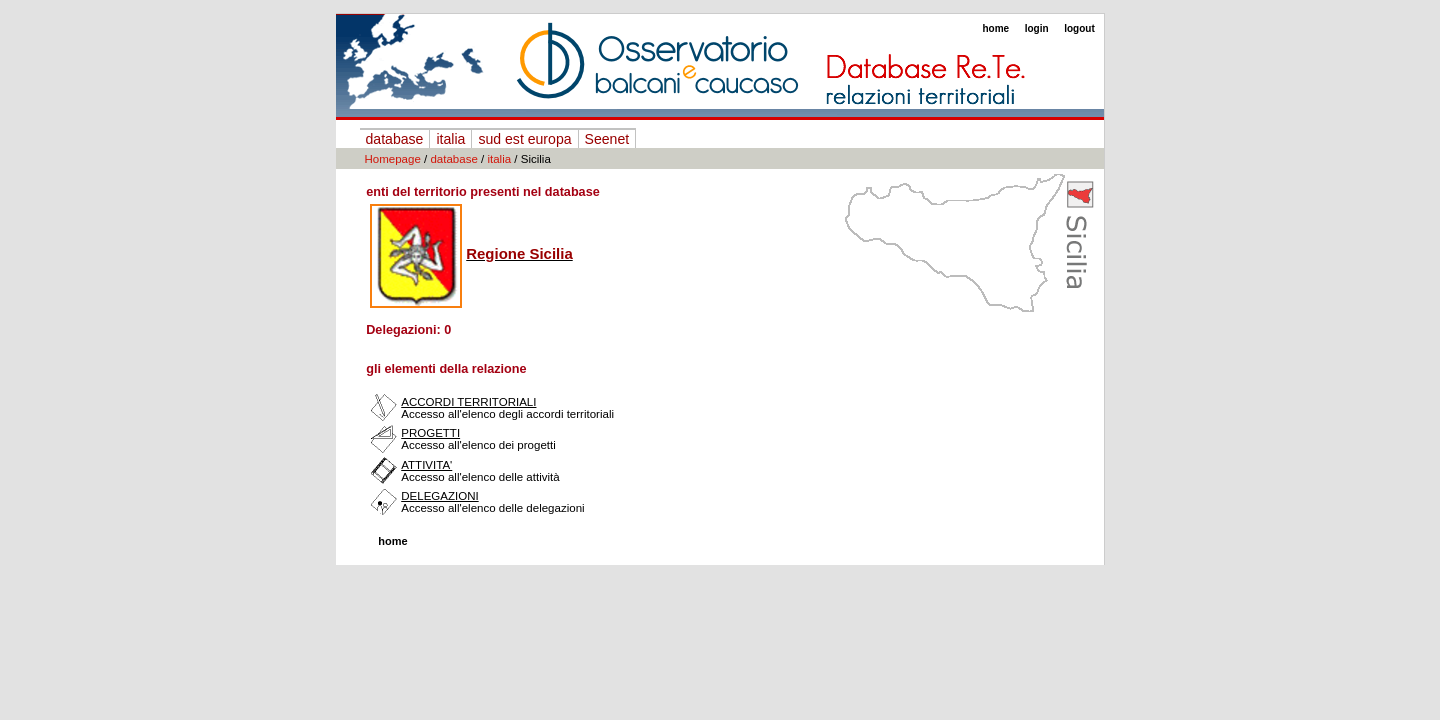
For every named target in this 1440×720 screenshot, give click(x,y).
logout (1079, 28)
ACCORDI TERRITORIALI (468, 402)
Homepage (393, 159)
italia (450, 139)
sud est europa (524, 139)
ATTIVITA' (426, 465)
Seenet (607, 139)
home (995, 28)
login (1037, 28)
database (395, 139)
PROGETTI (430, 433)
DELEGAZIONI (439, 496)
